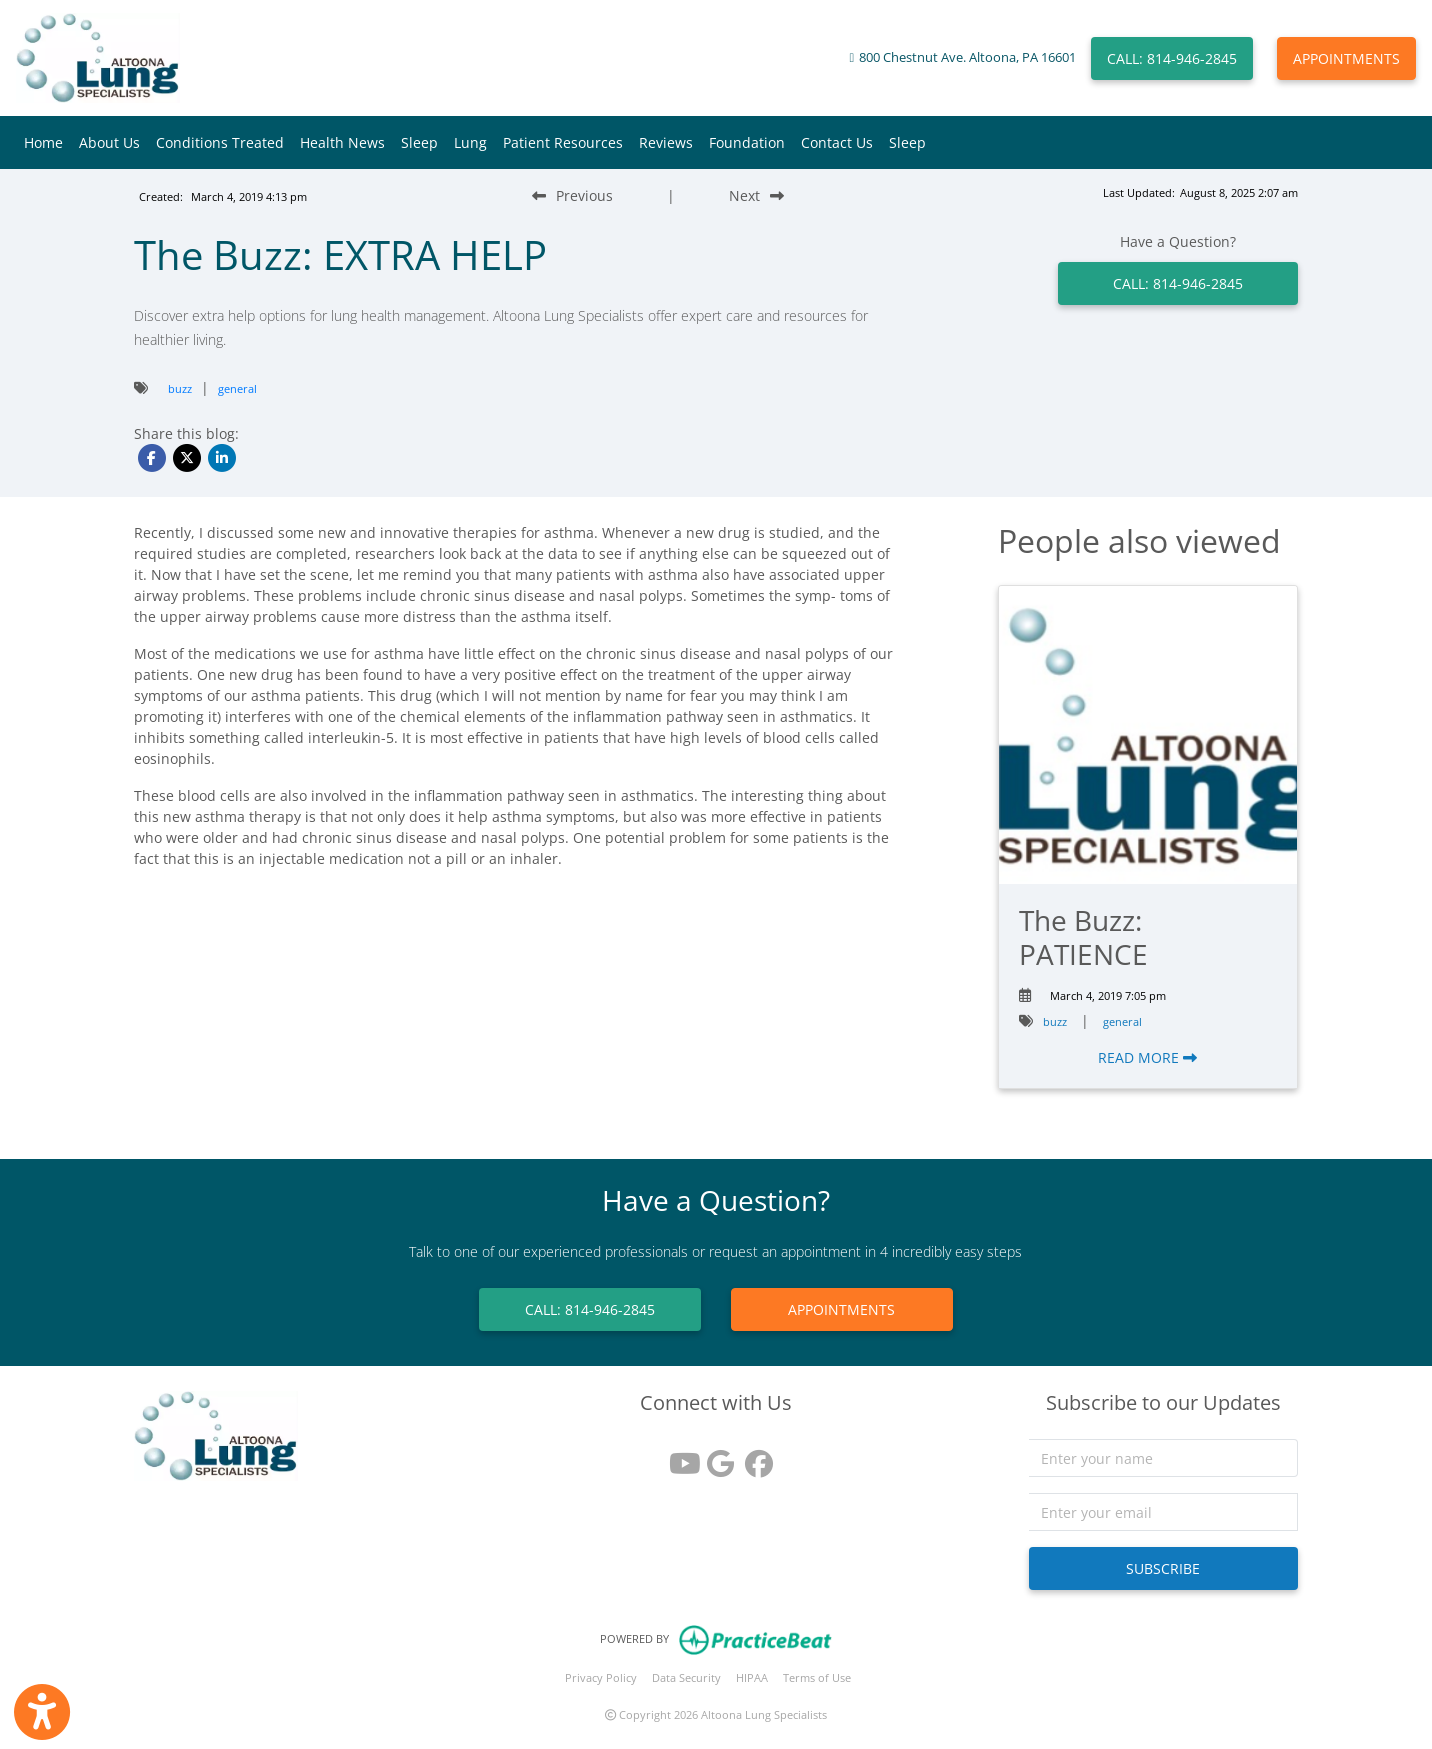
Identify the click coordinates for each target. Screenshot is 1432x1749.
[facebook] (754, 1456)
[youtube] (678, 1456)
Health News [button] (342, 142)
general (237, 388)
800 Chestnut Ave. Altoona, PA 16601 (967, 57)
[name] (1163, 1458)
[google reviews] (716, 1456)
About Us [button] (109, 142)
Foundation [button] (747, 142)
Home (43, 142)
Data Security (686, 1677)
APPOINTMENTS (1346, 58)
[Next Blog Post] (756, 195)
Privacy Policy (601, 1677)
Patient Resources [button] (563, 142)
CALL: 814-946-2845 (1172, 58)
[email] (1163, 1512)
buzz (180, 388)
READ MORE (1147, 1057)
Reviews (666, 142)
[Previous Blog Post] (572, 195)
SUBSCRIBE (1163, 1568)
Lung (470, 142)
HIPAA (752, 1677)
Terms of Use (817, 1677)
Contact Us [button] (837, 142)
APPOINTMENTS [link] (841, 1309)
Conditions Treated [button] (220, 142)
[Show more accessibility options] (42, 1712)
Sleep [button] (419, 142)
